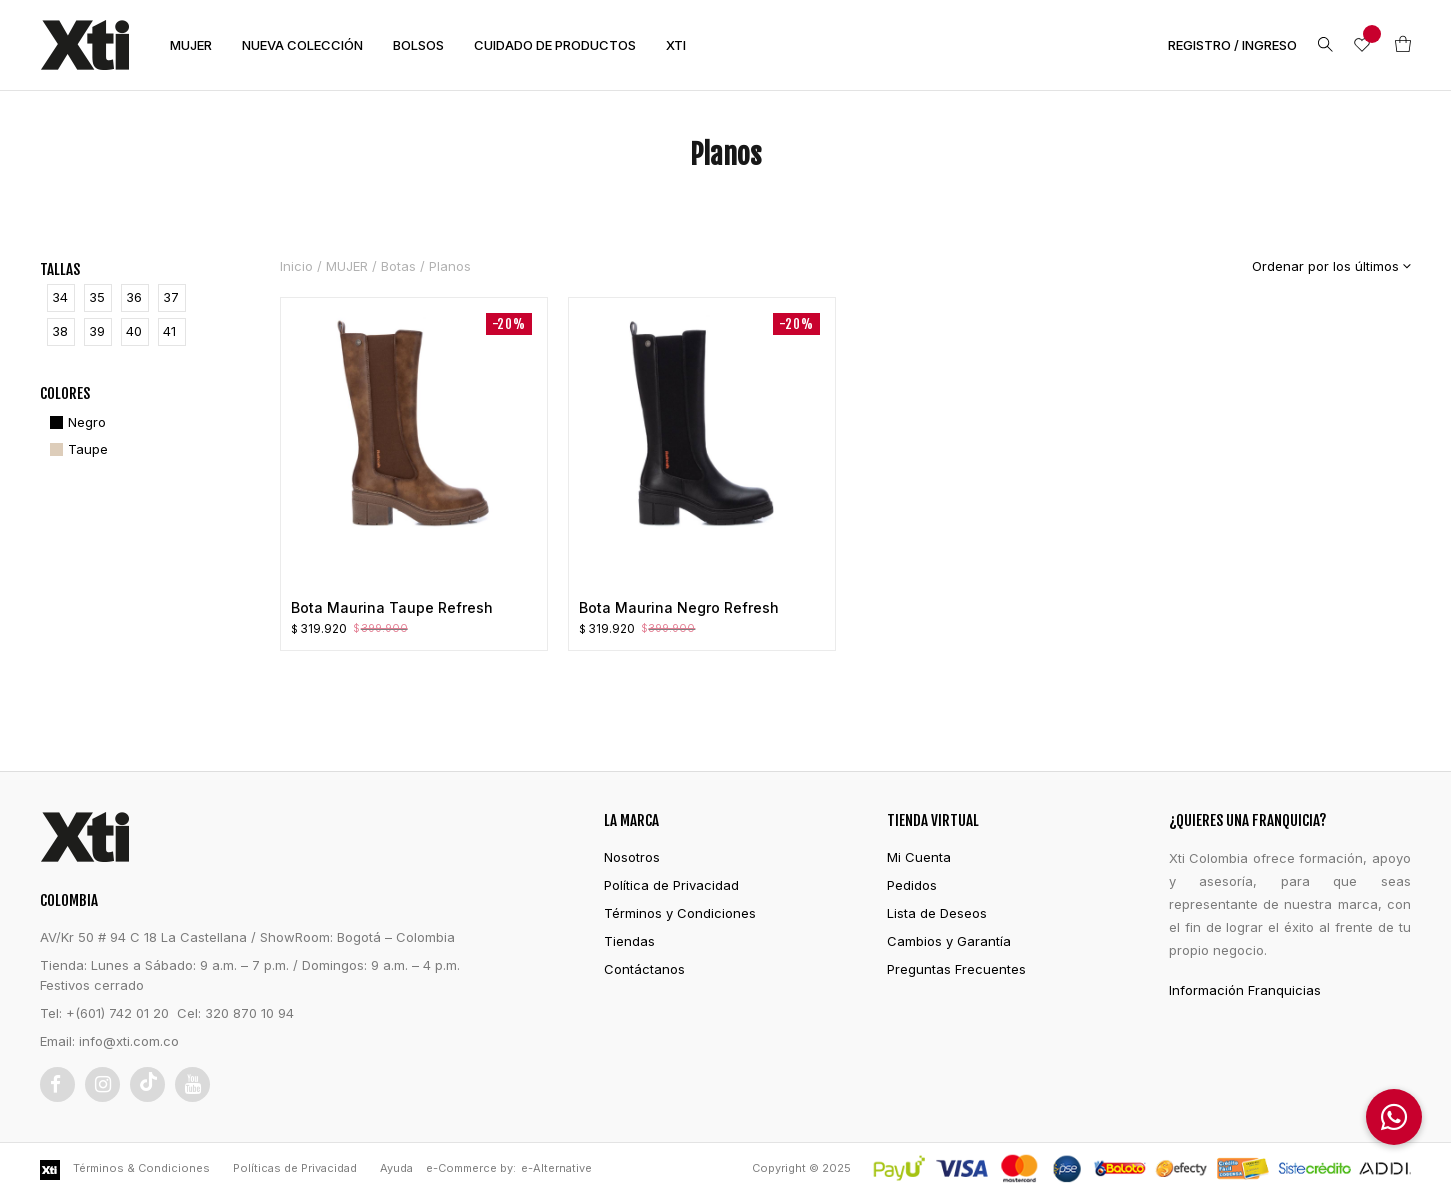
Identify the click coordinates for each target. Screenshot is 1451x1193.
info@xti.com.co (129, 1041)
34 (60, 297)
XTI (676, 45)
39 (97, 331)
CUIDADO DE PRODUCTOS (555, 45)
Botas (398, 266)
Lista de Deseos (937, 913)
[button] (1394, 1117)
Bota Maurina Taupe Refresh (392, 607)
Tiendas (629, 941)
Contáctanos (644, 969)
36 (134, 297)
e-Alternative (556, 1168)
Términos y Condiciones (680, 913)
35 (97, 297)
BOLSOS (418, 45)
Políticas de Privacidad (295, 1168)
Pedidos (912, 885)
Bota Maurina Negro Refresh (679, 607)
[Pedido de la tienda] (1316, 266)
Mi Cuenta (919, 857)
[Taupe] (76, 449)
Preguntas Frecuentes (956, 969)
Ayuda (396, 1168)
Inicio (296, 266)
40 (134, 331)
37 (171, 297)
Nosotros (632, 857)
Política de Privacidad (671, 885)
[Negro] (75, 422)
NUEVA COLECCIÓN (302, 45)
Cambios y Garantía (949, 941)
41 (169, 331)
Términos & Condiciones (141, 1168)
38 (60, 331)
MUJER (191, 45)
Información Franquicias (1245, 990)
